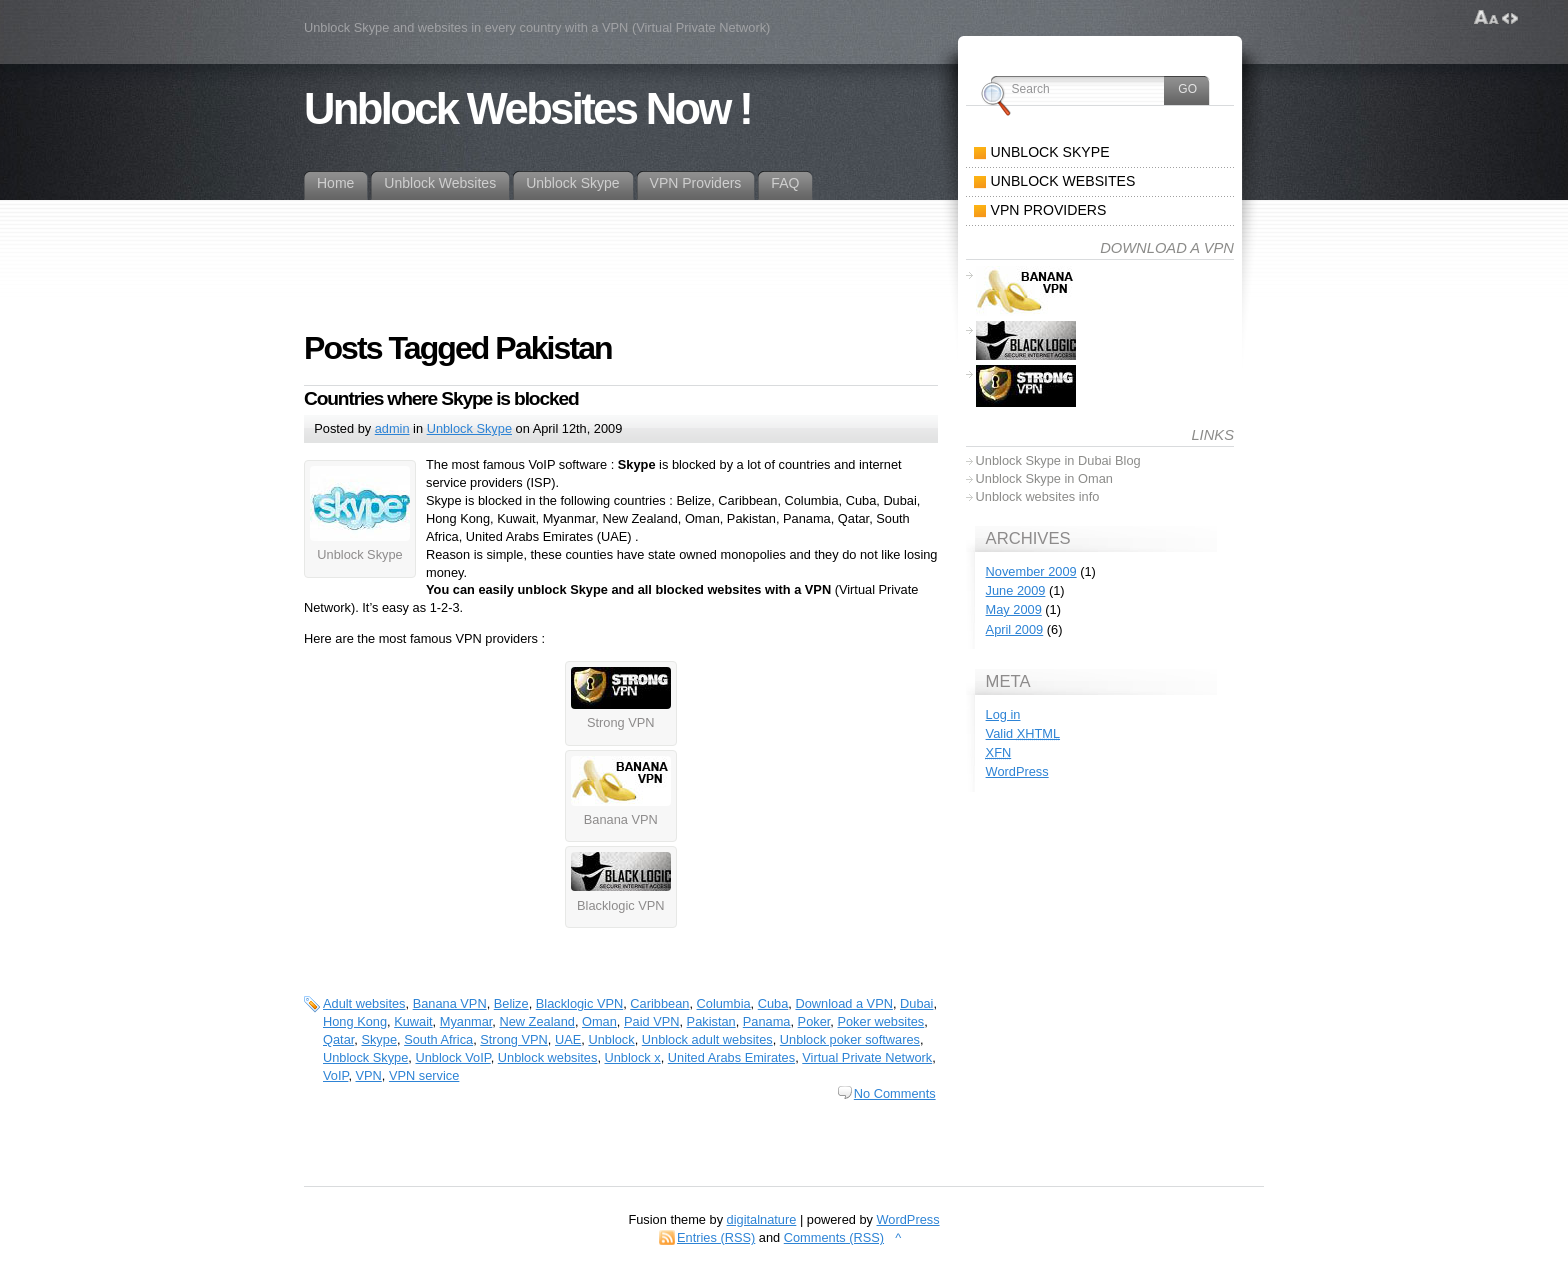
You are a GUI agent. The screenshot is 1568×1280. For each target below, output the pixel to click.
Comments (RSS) (834, 1237)
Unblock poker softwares (850, 1039)
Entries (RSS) (716, 1237)
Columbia (724, 1003)
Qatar (338, 1039)
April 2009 (1015, 629)
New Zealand (536, 1021)
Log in (1003, 714)
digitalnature (762, 1219)
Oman (599, 1021)
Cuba (773, 1003)
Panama (767, 1021)
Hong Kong (355, 1021)
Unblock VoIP (452, 1057)
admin (392, 428)
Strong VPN (514, 1039)
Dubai (916, 1003)
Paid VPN (651, 1021)
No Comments (895, 1093)
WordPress (1017, 771)
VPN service (424, 1075)
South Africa (438, 1039)
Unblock (611, 1039)
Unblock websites (548, 1057)
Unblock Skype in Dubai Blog (1058, 460)
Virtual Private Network (867, 1057)
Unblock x (633, 1057)
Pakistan (711, 1021)
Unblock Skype (469, 428)
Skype (379, 1039)
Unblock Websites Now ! (527, 109)
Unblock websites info (1038, 496)
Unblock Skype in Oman (1044, 478)
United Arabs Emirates (731, 1057)
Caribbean (659, 1003)
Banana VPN (450, 1003)
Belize (511, 1003)
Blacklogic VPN (579, 1003)
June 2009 (1016, 590)
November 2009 (1031, 571)
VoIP (335, 1075)
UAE (568, 1039)
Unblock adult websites (707, 1039)
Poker (814, 1021)
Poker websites (880, 1021)
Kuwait (413, 1021)
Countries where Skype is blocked (441, 398)
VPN (369, 1075)
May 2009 (1014, 609)
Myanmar (466, 1021)
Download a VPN (843, 1003)
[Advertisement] (668, 245)
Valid (1023, 733)
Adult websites (364, 1003)
